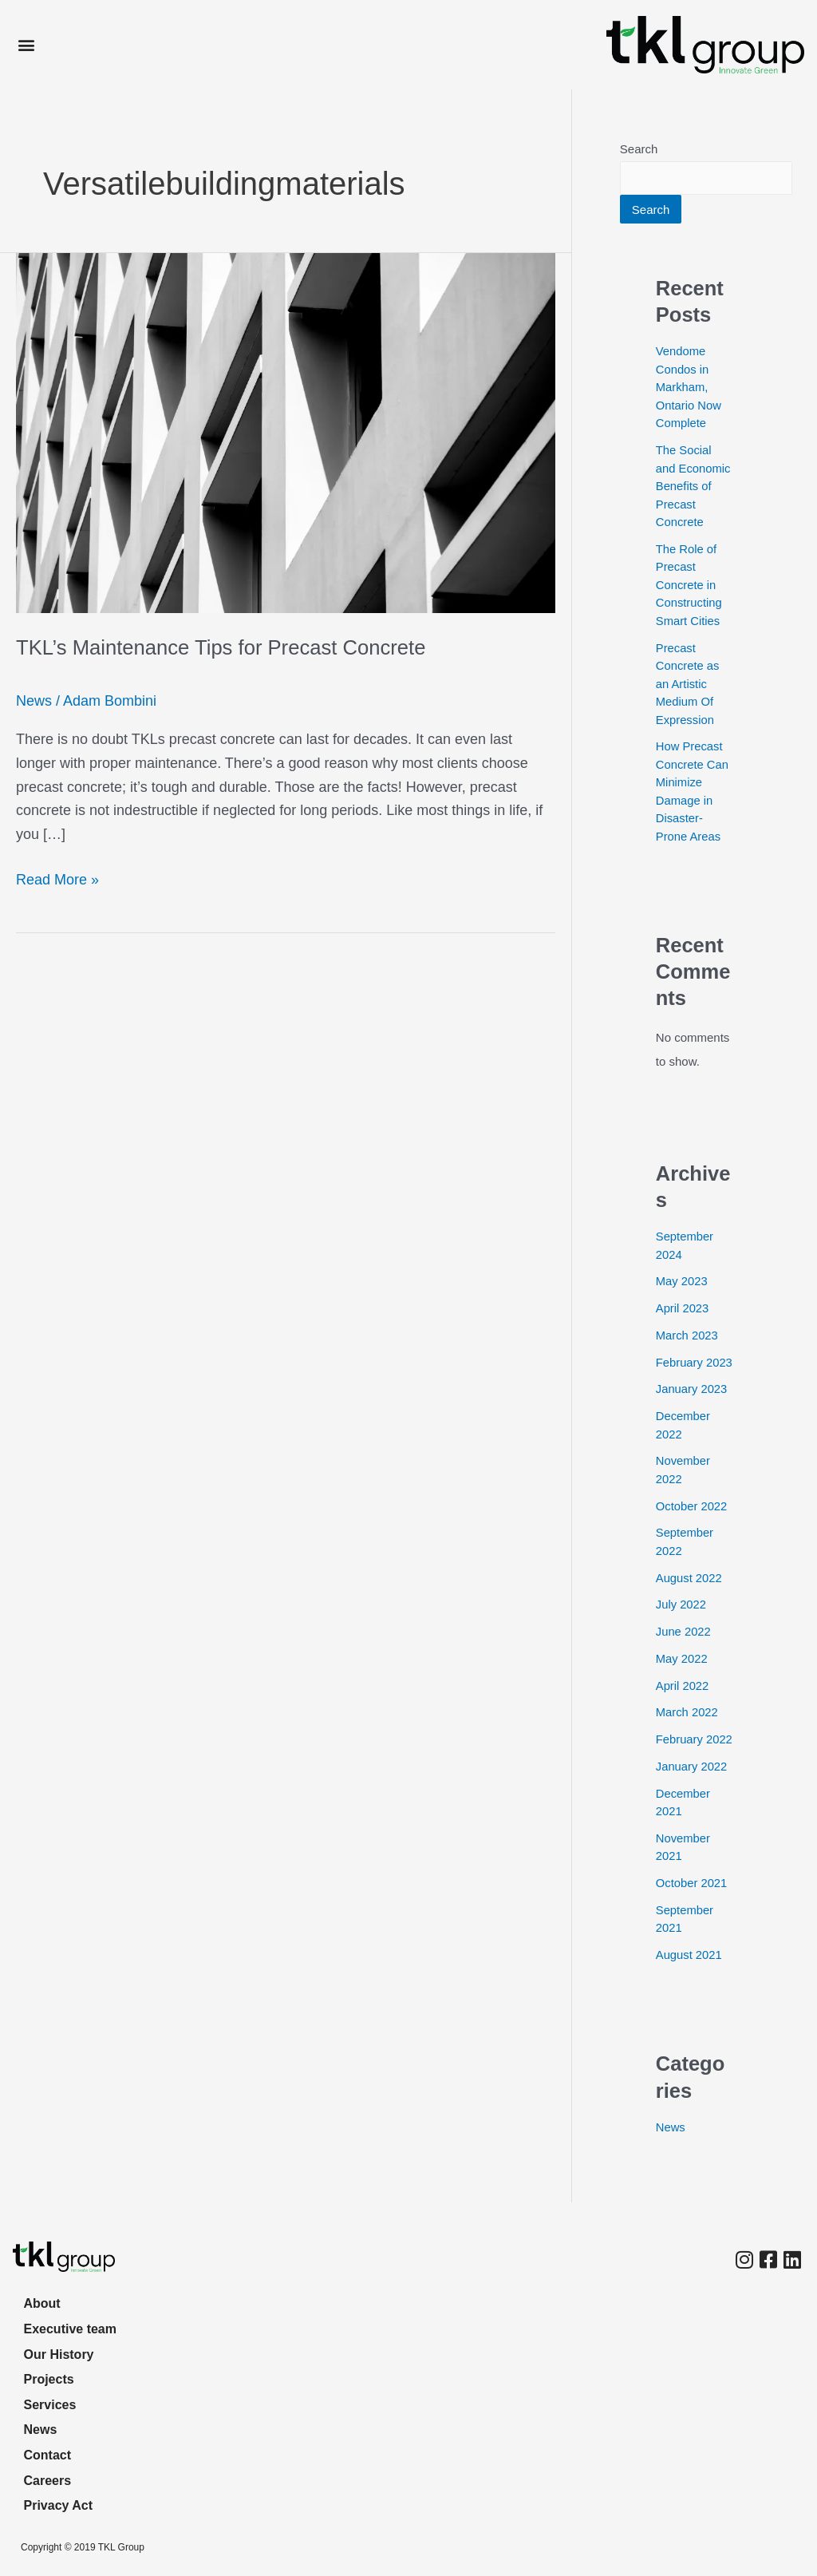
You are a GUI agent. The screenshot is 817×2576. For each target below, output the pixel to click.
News (34, 701)
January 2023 (692, 1408)
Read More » (57, 878)
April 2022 (683, 1704)
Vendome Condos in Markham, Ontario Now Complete (689, 387)
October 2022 (692, 1524)
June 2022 (684, 1650)
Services (51, 2403)
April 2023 (683, 1309)
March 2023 (687, 1336)
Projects (50, 2377)
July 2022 (681, 1623)
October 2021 (692, 1919)
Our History (60, 2352)
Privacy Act (59, 2505)
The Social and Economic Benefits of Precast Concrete (694, 486)
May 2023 (682, 1281)
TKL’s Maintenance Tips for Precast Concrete (224, 647)
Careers (49, 2480)
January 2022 (692, 1803)
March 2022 (687, 1731)
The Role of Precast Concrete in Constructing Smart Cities (689, 585)
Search (639, 149)
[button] (26, 45)
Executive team (71, 2326)
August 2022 (689, 1596)
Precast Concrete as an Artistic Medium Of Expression (688, 684)
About (43, 2301)
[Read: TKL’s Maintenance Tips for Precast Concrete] (285, 432)
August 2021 (689, 1991)
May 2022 (682, 1677)
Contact (49, 2454)
